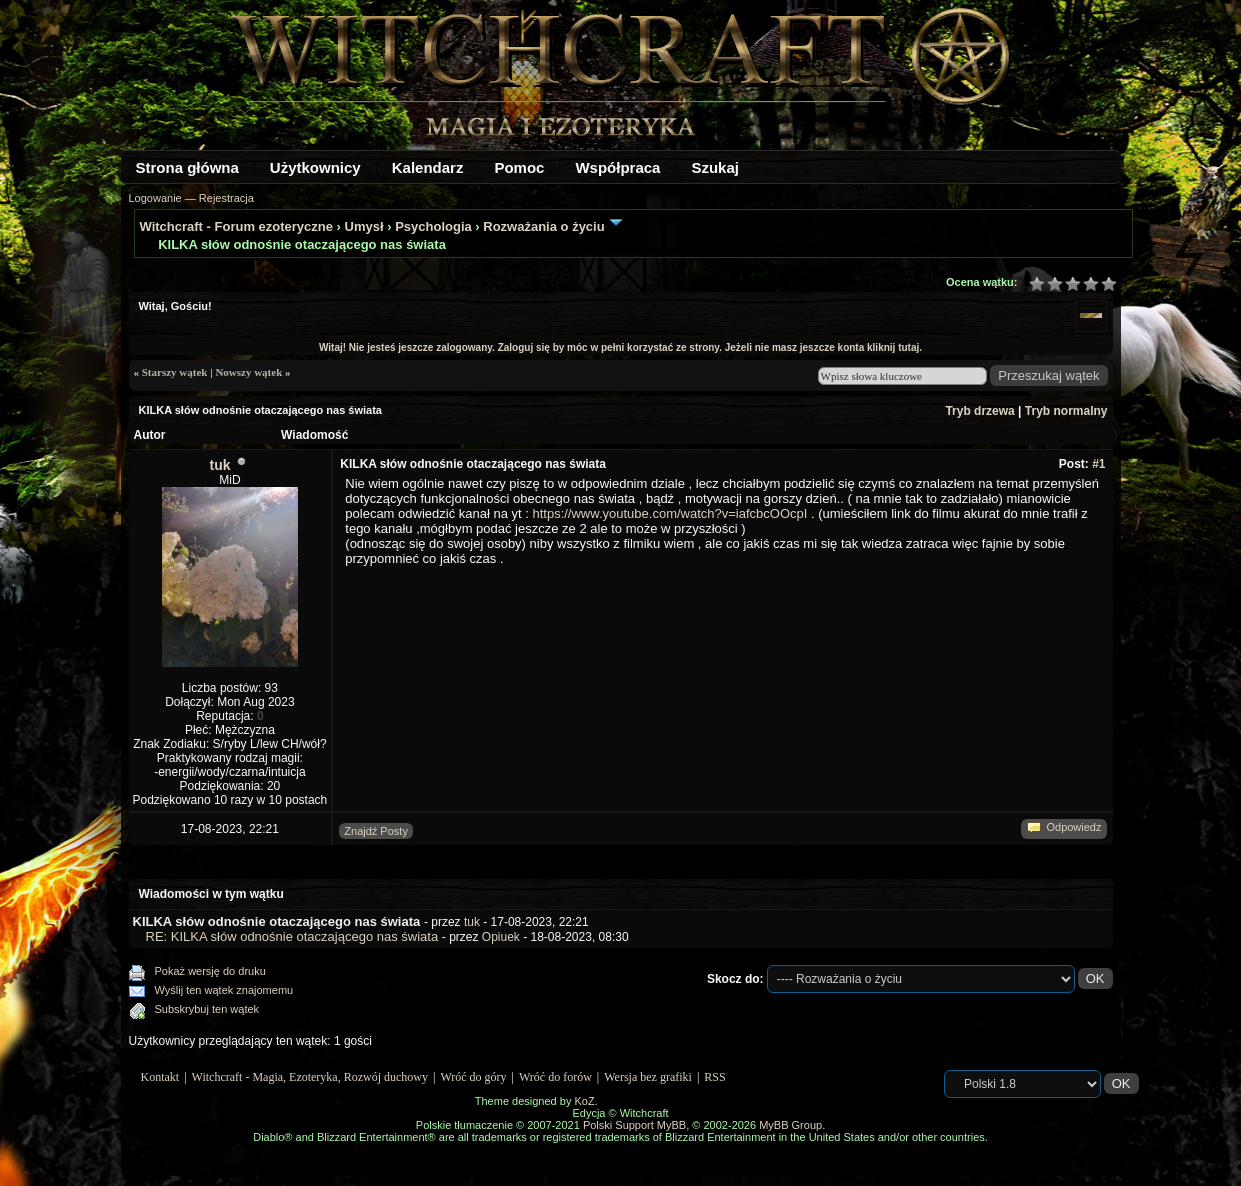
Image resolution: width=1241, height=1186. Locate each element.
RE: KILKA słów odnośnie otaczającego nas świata (292, 936)
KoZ (584, 1101)
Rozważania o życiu (543, 226)
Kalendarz (428, 167)
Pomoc (519, 167)
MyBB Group (790, 1125)
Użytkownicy (315, 167)
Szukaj (715, 167)
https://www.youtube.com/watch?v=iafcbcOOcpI (669, 513)
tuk (220, 465)
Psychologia (433, 226)
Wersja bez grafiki (648, 1077)
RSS (714, 1077)
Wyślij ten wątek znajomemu (224, 990)
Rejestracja (226, 198)
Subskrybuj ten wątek (207, 1009)
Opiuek (501, 937)
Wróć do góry (473, 1077)
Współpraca (617, 167)
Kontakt (160, 1077)
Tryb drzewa (979, 411)
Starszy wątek (175, 372)
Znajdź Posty (376, 831)
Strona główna (187, 167)
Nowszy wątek (248, 372)
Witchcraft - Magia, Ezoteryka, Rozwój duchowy (310, 1077)
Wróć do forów (555, 1077)
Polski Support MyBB (634, 1125)
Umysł (364, 226)
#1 (1098, 464)
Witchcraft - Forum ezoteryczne (236, 226)
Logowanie (155, 198)
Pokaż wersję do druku (210, 971)
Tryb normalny (1066, 411)
